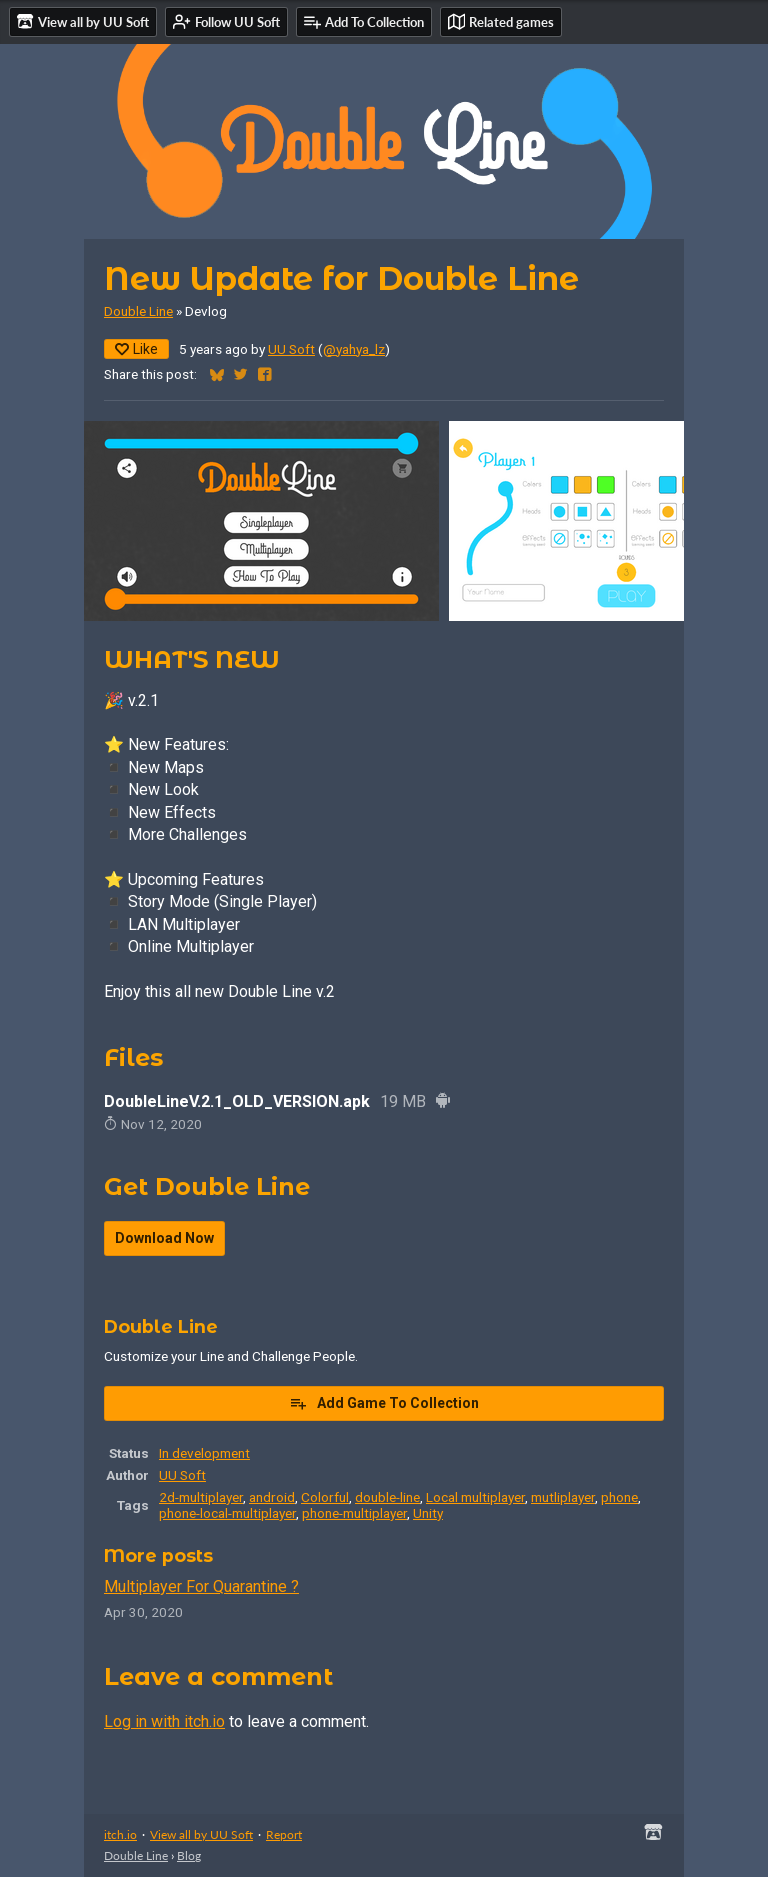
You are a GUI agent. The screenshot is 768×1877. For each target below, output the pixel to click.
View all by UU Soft (201, 1834)
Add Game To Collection (384, 1403)
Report (284, 1834)
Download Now (164, 1238)
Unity (428, 1513)
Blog (189, 1855)
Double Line (138, 311)
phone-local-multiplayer (227, 1513)
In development (204, 1453)
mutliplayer (563, 1497)
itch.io (120, 1834)
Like (136, 349)
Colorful (325, 1497)
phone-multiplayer (354, 1513)
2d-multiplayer (201, 1497)
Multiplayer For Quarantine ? (201, 1586)
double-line (387, 1497)
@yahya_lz (354, 349)
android (272, 1497)
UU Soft (291, 349)
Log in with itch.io (164, 1721)
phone (619, 1497)
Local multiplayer (475, 1497)
